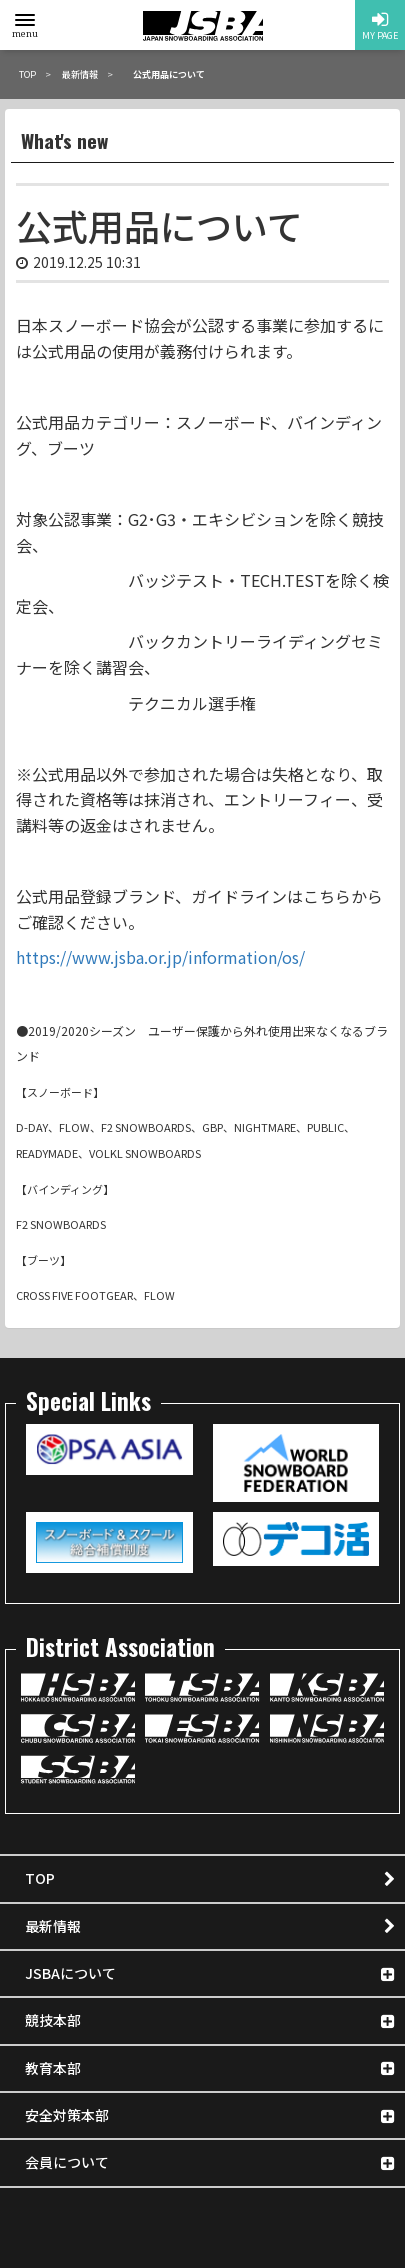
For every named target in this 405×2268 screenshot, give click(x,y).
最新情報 (53, 1926)
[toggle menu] (25, 20)
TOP (40, 1878)
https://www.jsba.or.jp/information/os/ (160, 957)
